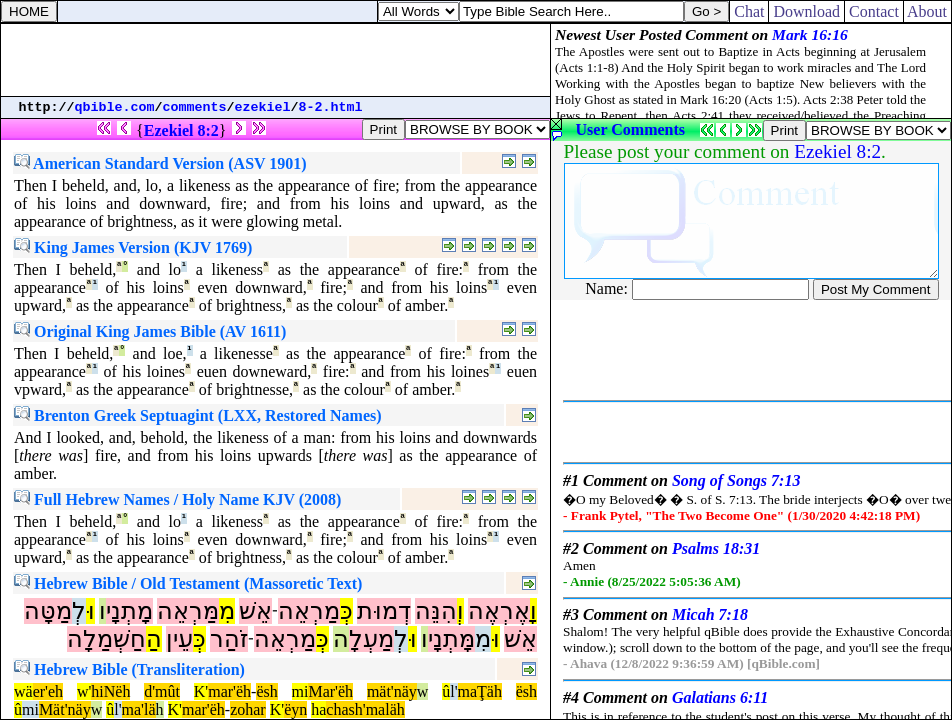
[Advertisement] (276, 60)
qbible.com (115, 107)
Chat (749, 11)
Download (806, 11)
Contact (874, 11)
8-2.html (331, 107)
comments (195, 107)
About (927, 11)
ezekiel (263, 107)
